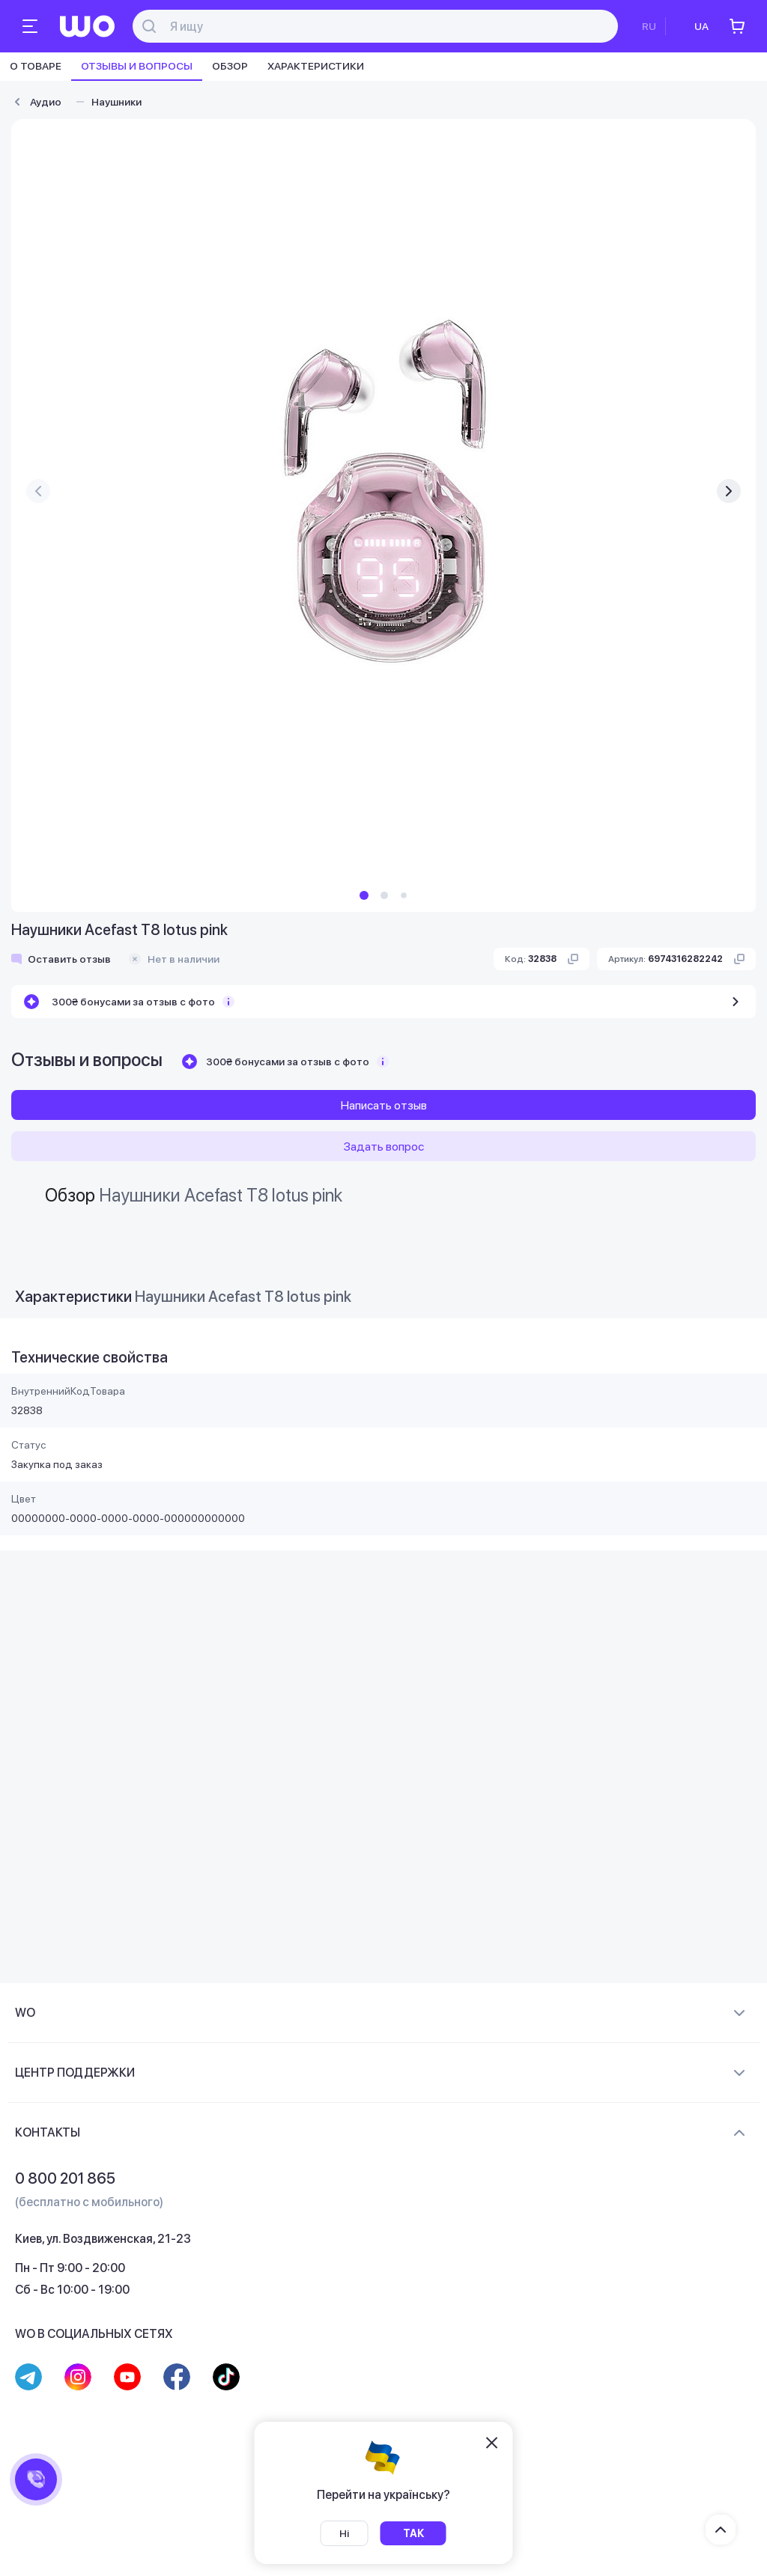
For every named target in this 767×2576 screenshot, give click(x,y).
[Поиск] (383, 26)
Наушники (116, 102)
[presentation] (38, 491)
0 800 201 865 (65, 2178)
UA (701, 26)
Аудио (45, 102)
